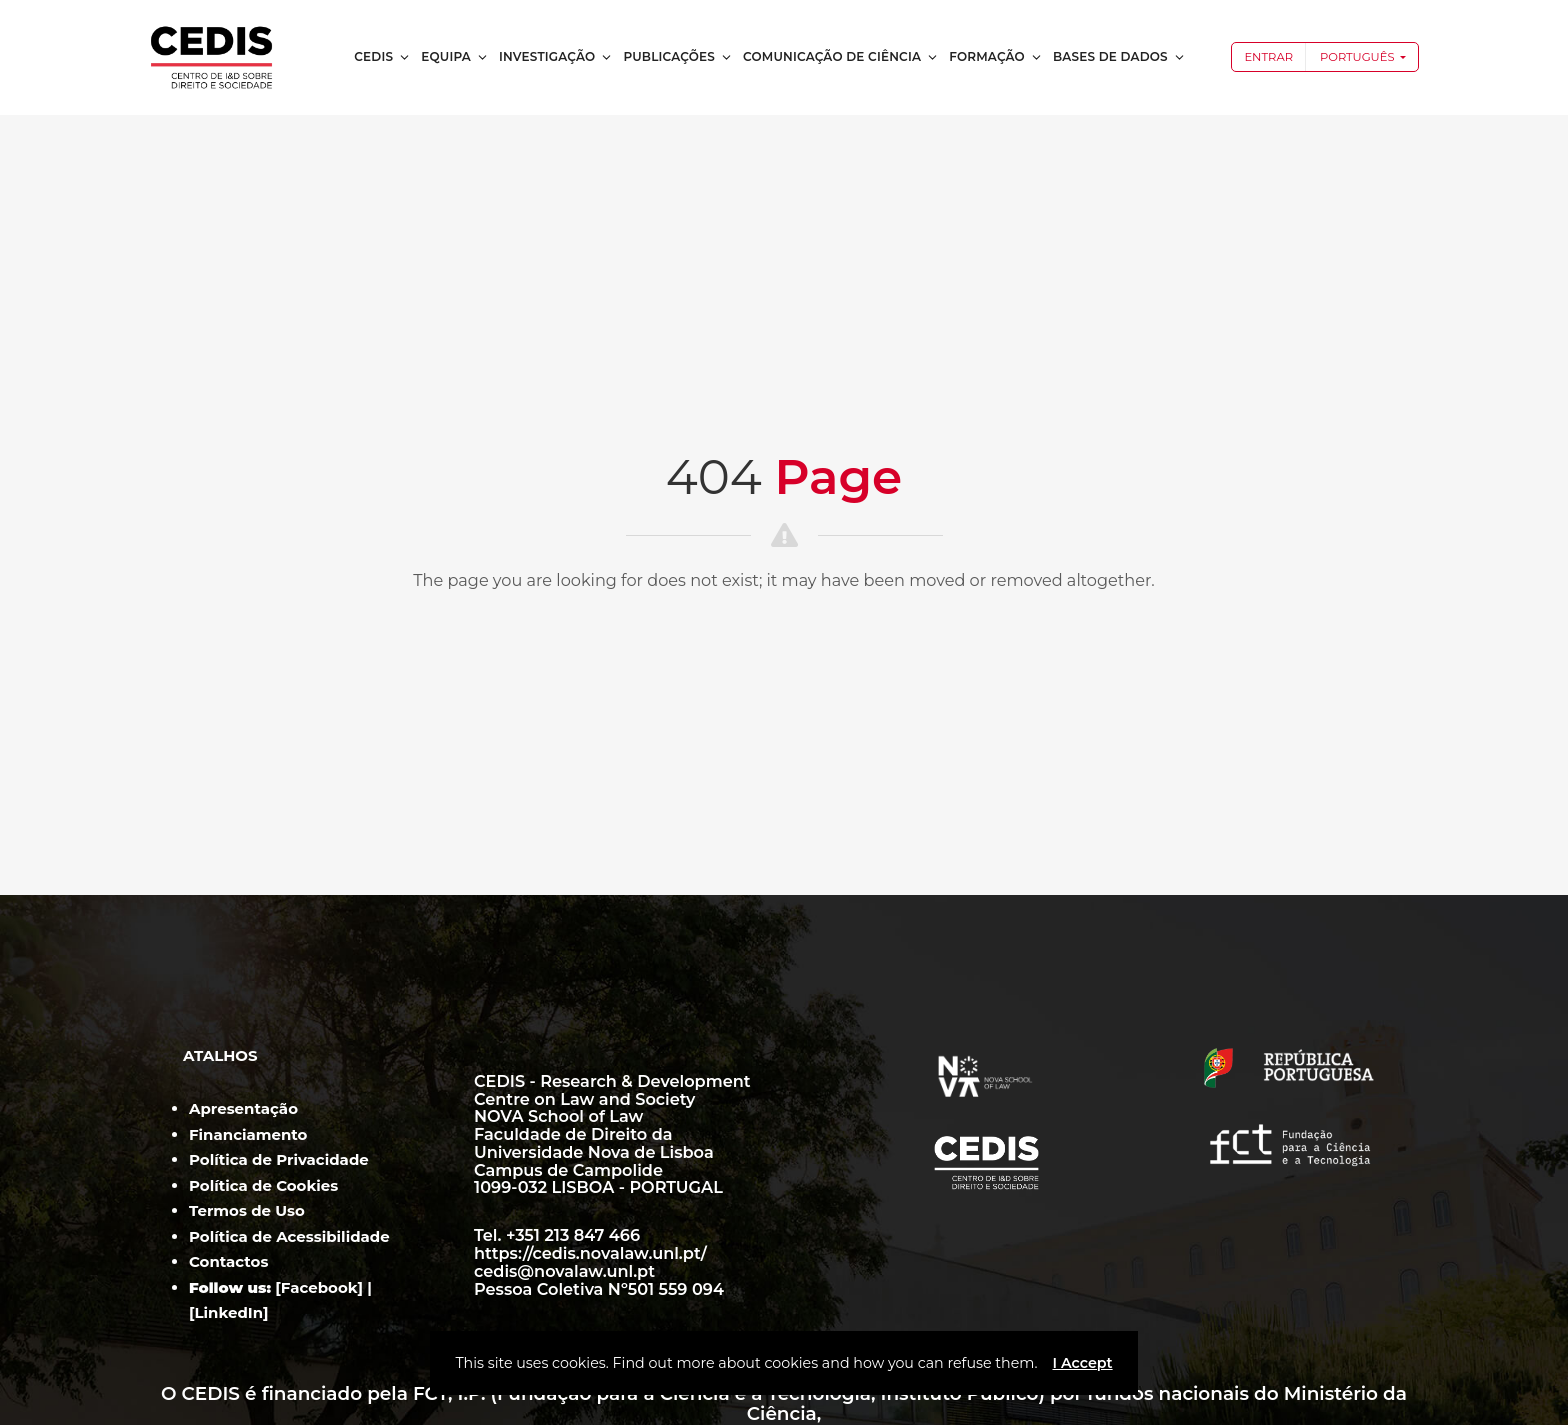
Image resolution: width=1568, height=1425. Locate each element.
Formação (996, 56)
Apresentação (243, 1108)
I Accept (1082, 1363)
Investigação (556, 56)
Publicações (678, 56)
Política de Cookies (263, 1185)
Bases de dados (1119, 56)
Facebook (319, 1287)
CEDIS (382, 56)
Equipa (455, 56)
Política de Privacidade (279, 1159)
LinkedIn (229, 1312)
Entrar (1268, 57)
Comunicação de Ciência (841, 56)
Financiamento (248, 1134)
